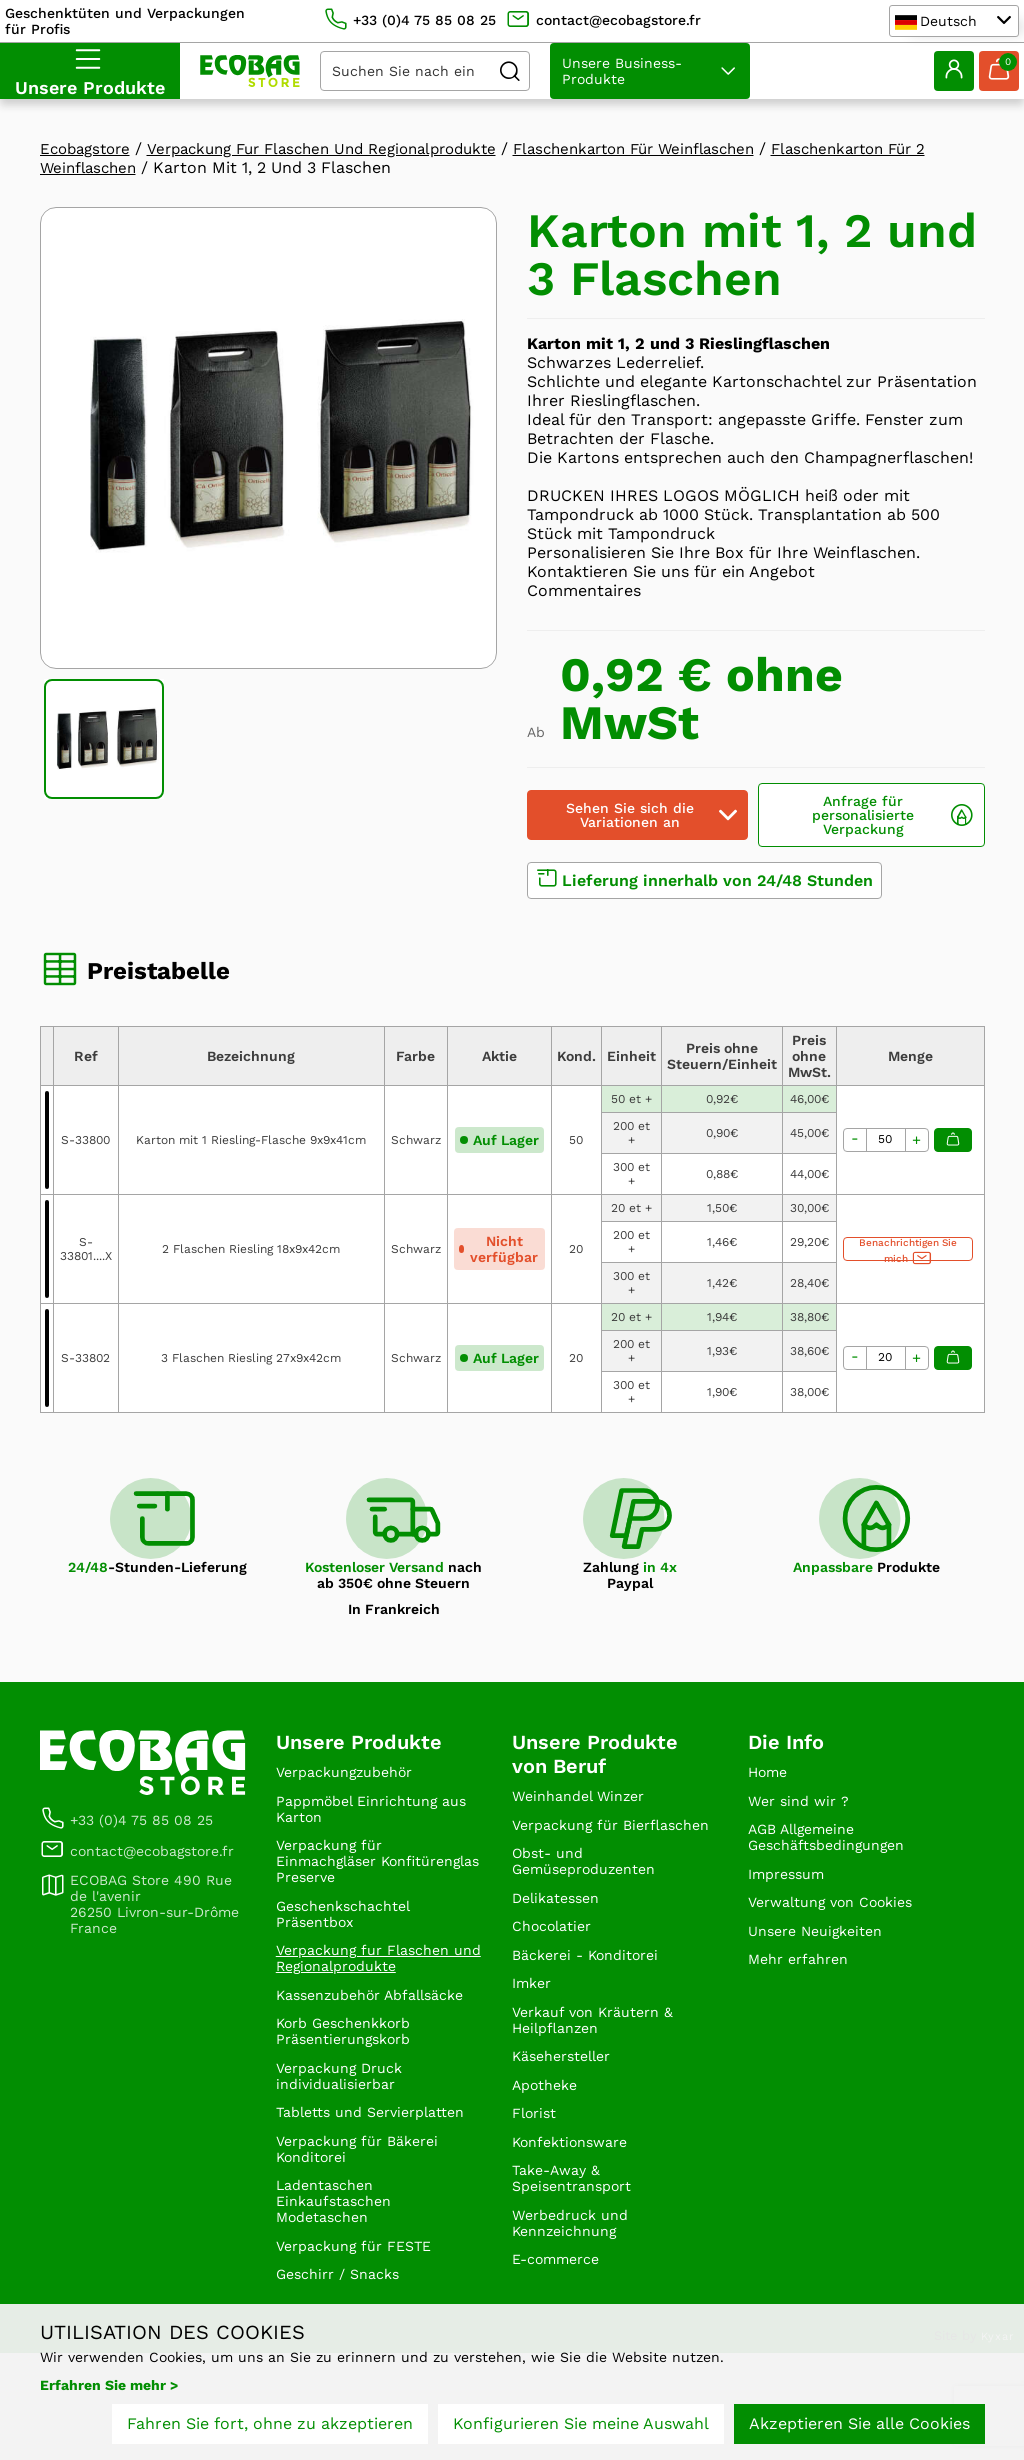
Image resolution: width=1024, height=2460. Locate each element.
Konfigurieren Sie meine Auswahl (581, 2427)
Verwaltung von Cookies (841, 1918)
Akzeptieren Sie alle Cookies (859, 2427)
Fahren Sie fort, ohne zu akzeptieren (270, 2427)
